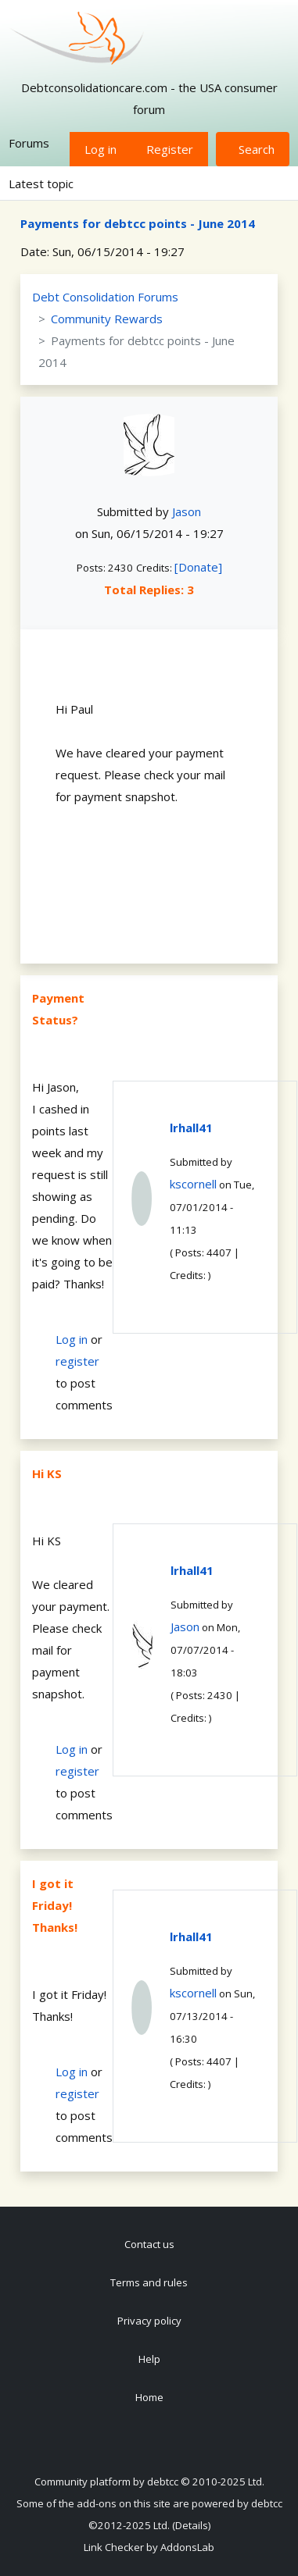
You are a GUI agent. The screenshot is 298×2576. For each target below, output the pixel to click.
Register (169, 149)
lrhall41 (191, 1127)
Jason (186, 511)
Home (149, 2397)
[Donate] (198, 567)
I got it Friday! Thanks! (54, 1905)
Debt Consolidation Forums (105, 297)
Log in (100, 149)
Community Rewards (107, 318)
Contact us (149, 2244)
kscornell (193, 1184)
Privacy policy (149, 2321)
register (77, 1361)
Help (149, 2359)
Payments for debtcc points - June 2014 (137, 223)
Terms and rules (149, 2282)
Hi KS (47, 1473)
